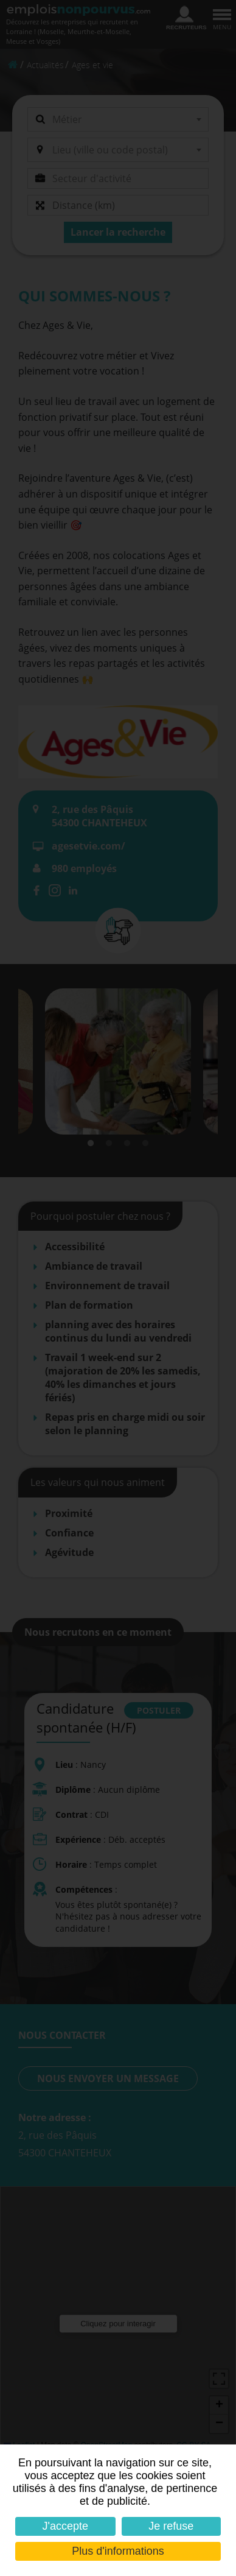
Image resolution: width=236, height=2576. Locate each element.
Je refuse (170, 2526)
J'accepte (65, 2526)
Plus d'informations (118, 2551)
